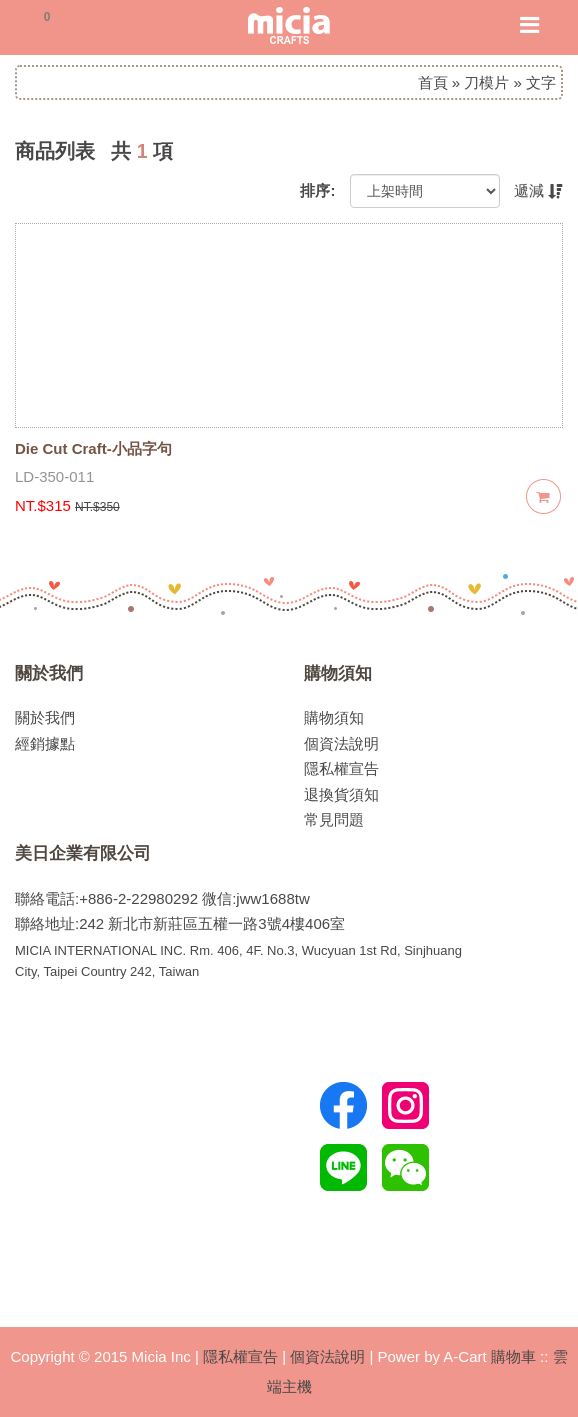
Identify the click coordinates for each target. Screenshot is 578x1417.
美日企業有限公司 (83, 853)
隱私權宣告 (341, 768)
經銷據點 (45, 743)
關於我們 (49, 673)
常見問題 (334, 819)
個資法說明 (341, 743)
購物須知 (338, 673)
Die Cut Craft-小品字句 (93, 448)
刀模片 (486, 82)
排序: (317, 190)
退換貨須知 (341, 794)
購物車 (513, 1356)
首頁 (433, 82)
